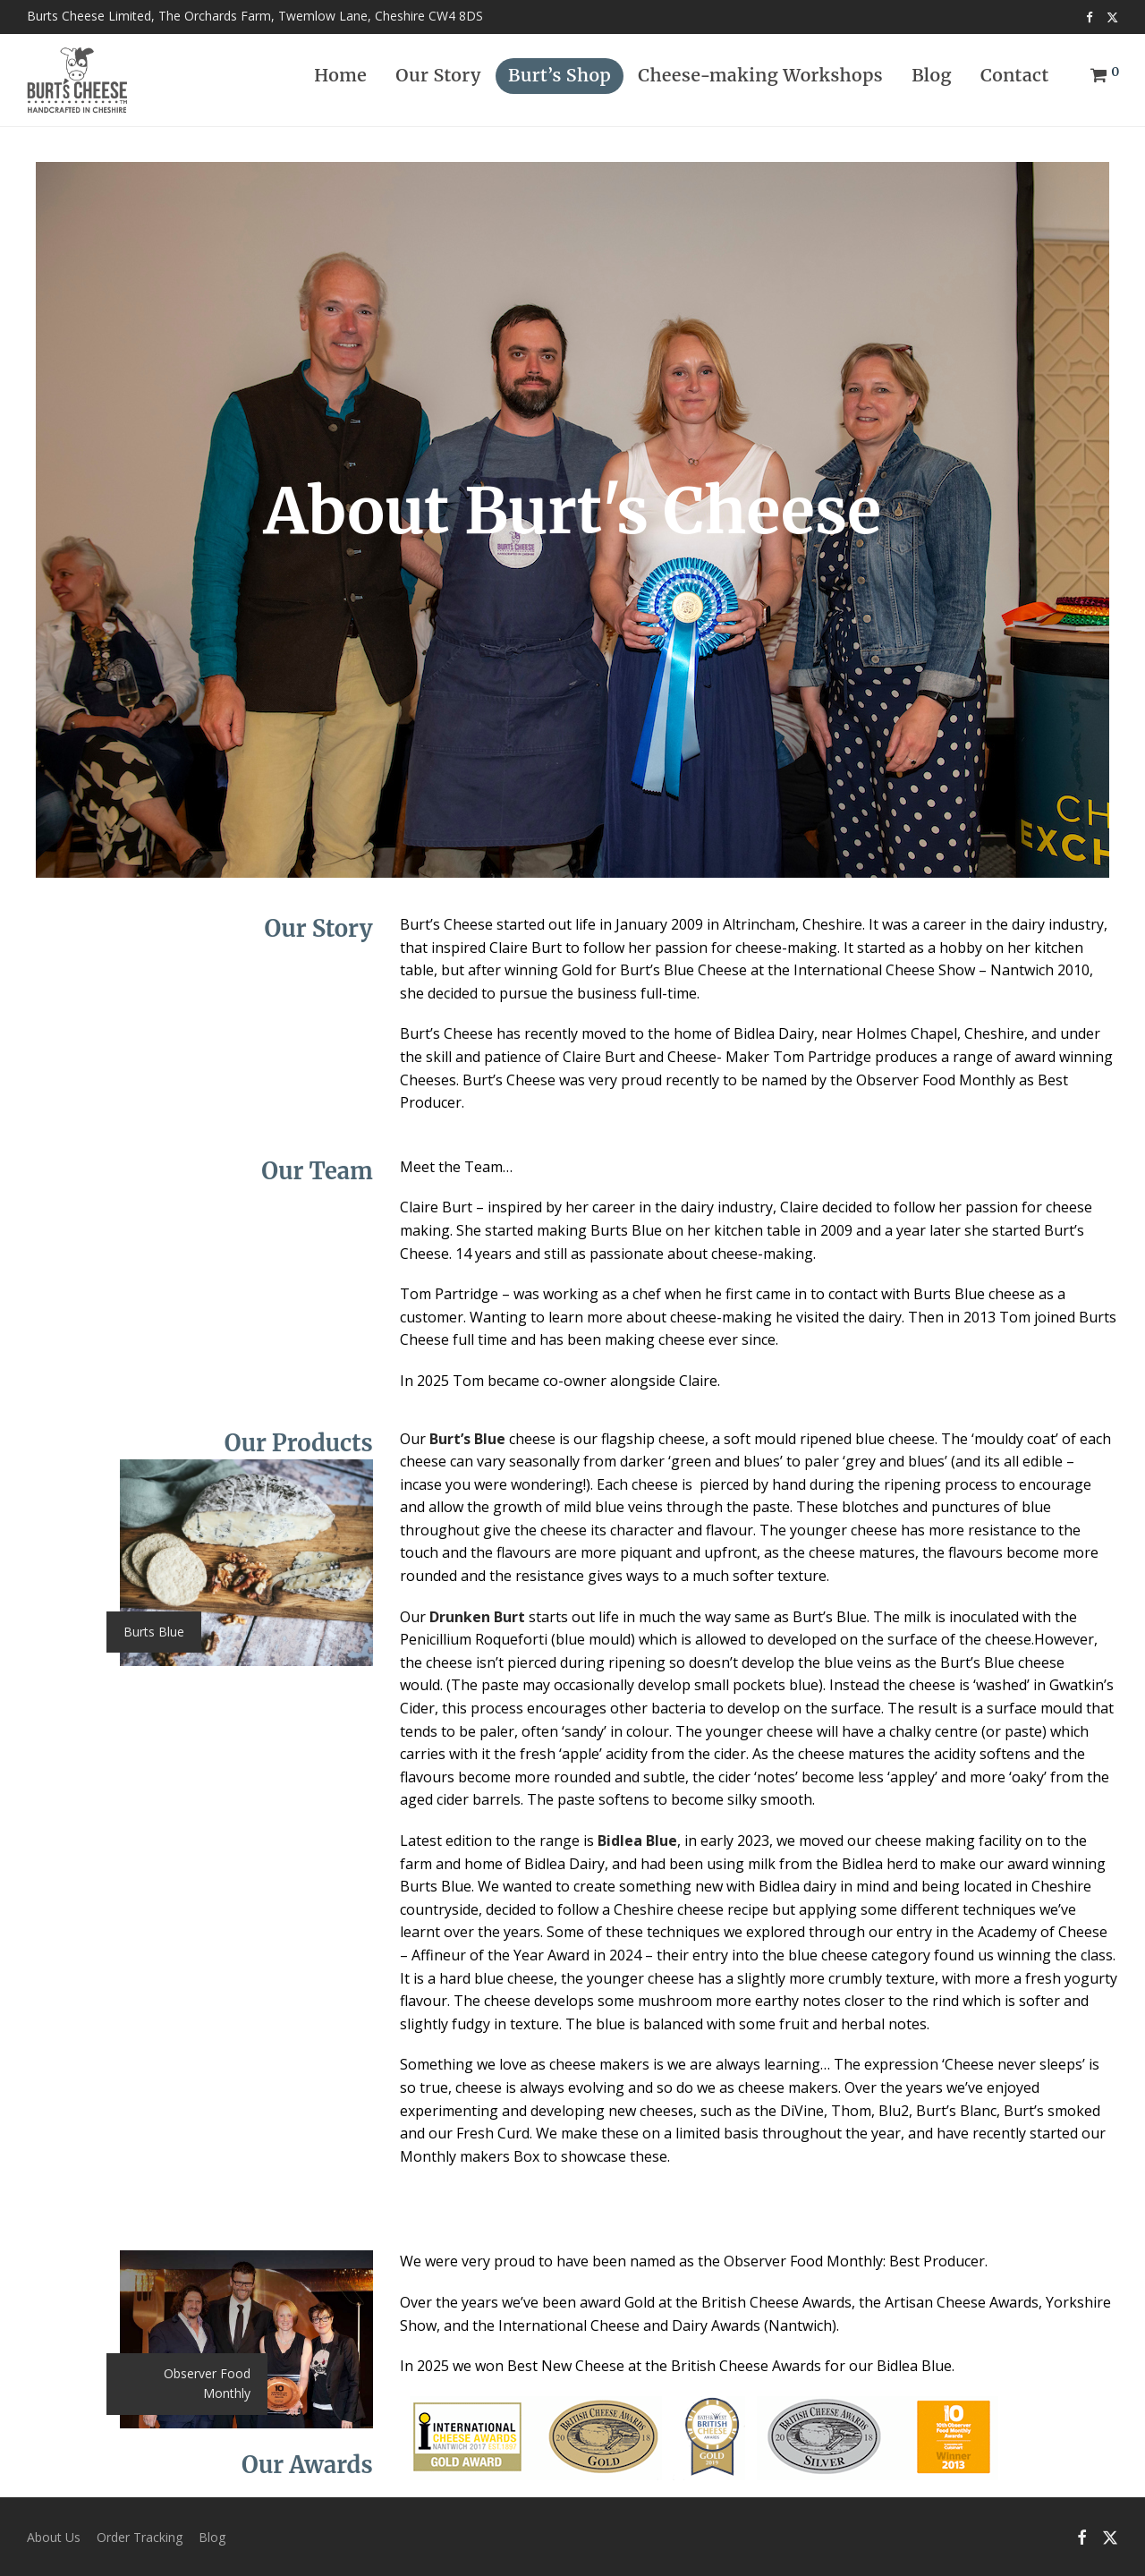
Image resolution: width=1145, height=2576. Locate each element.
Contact (1014, 82)
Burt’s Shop (559, 82)
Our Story (438, 82)
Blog (932, 82)
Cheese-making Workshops (760, 82)
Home (340, 82)
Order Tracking (139, 2536)
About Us (54, 2536)
